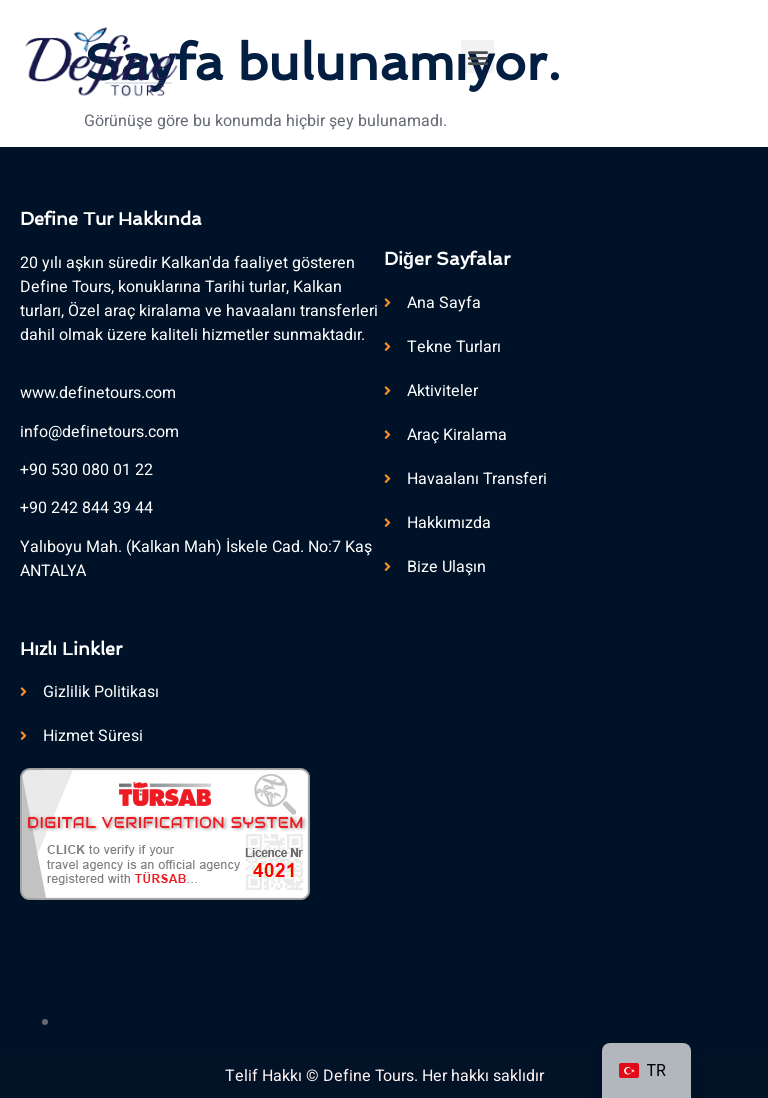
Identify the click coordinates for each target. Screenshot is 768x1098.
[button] (477, 56)
